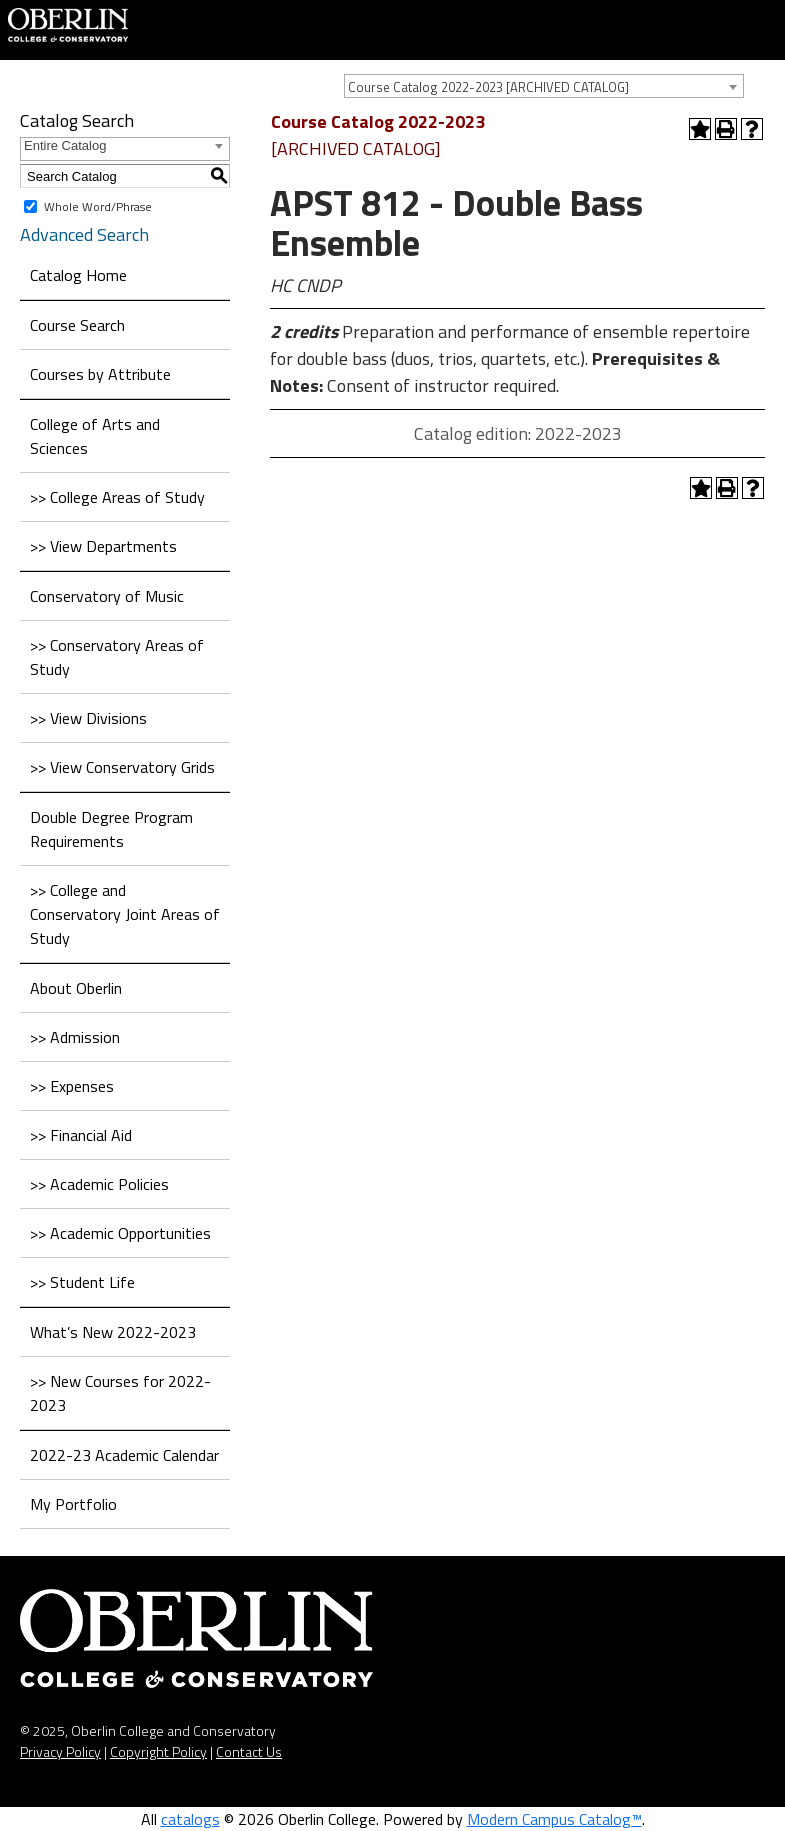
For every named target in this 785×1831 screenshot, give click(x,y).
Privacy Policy (60, 1751)
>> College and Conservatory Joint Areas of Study (125, 914)
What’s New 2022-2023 (113, 1332)
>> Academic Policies (99, 1184)
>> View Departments (103, 546)
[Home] (68, 23)
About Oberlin (76, 988)
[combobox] (544, 86)
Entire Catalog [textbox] (65, 145)
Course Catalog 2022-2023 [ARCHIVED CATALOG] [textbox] (488, 87)
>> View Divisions (88, 718)
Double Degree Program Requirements (111, 829)
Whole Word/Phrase (98, 206)
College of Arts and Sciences (95, 436)
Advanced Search (84, 234)
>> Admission (75, 1037)
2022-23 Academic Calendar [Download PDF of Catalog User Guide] (124, 1455)
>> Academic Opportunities (120, 1233)
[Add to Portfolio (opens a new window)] (700, 129)
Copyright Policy (158, 1751)
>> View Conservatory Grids (122, 767)
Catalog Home (78, 275)
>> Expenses (72, 1086)
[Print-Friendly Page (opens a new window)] (726, 129)
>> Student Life (82, 1282)
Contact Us (249, 1751)
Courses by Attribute (100, 374)
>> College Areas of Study (117, 497)
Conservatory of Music (107, 596)
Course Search (77, 325)
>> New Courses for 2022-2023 (120, 1393)
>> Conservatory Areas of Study (117, 657)
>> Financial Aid (81, 1135)
